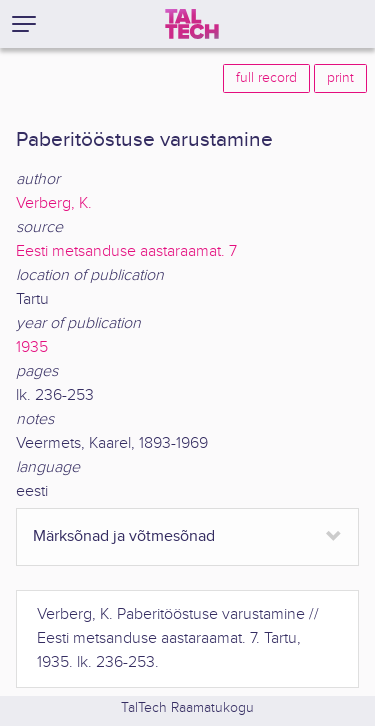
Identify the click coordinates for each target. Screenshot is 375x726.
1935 (32, 347)
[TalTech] (192, 24)
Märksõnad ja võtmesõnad (124, 536)
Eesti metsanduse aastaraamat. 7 (126, 251)
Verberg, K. (54, 203)
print (340, 78)
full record (266, 78)
